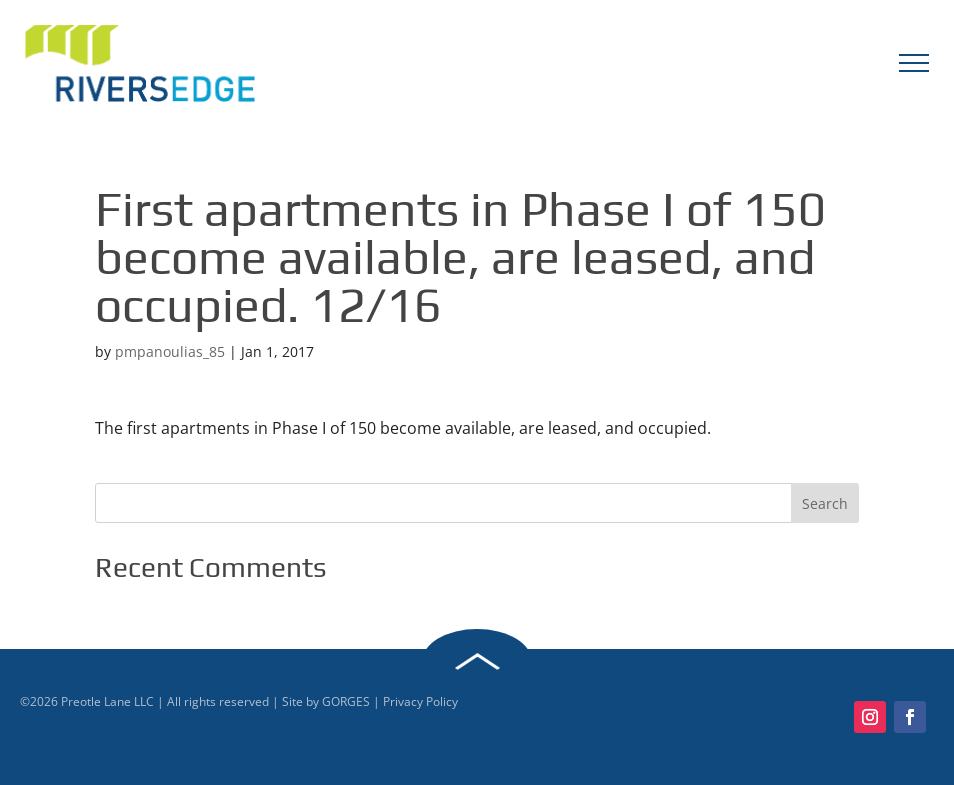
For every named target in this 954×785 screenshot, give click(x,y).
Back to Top (477, 662)
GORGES (346, 701)
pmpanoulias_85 (170, 351)
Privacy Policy (420, 701)
